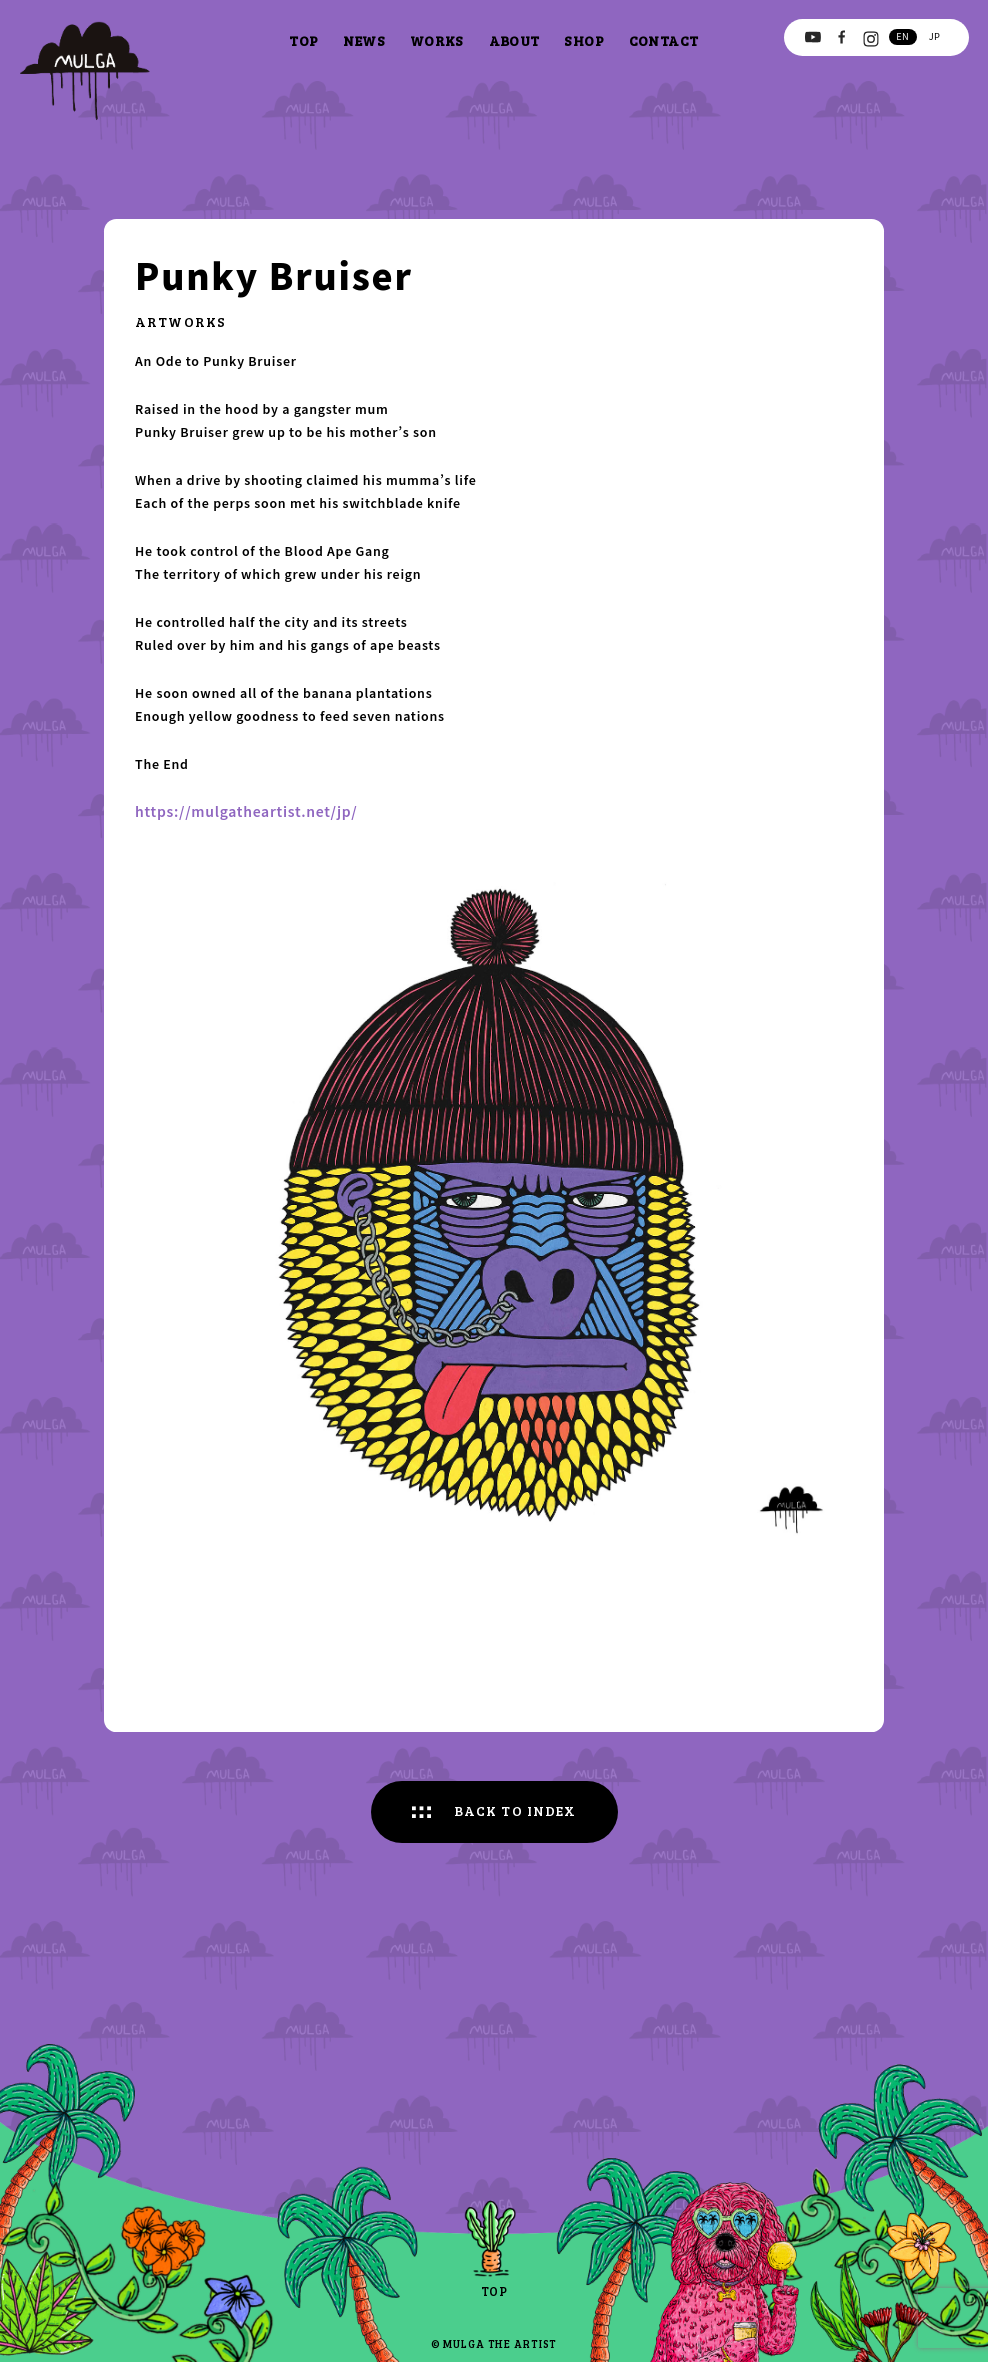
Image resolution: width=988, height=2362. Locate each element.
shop (584, 40)
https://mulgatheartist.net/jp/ (246, 811)
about (514, 40)
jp (934, 36)
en (902, 36)
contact (664, 40)
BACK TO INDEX (515, 1810)
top (303, 40)
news (364, 40)
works (437, 40)
